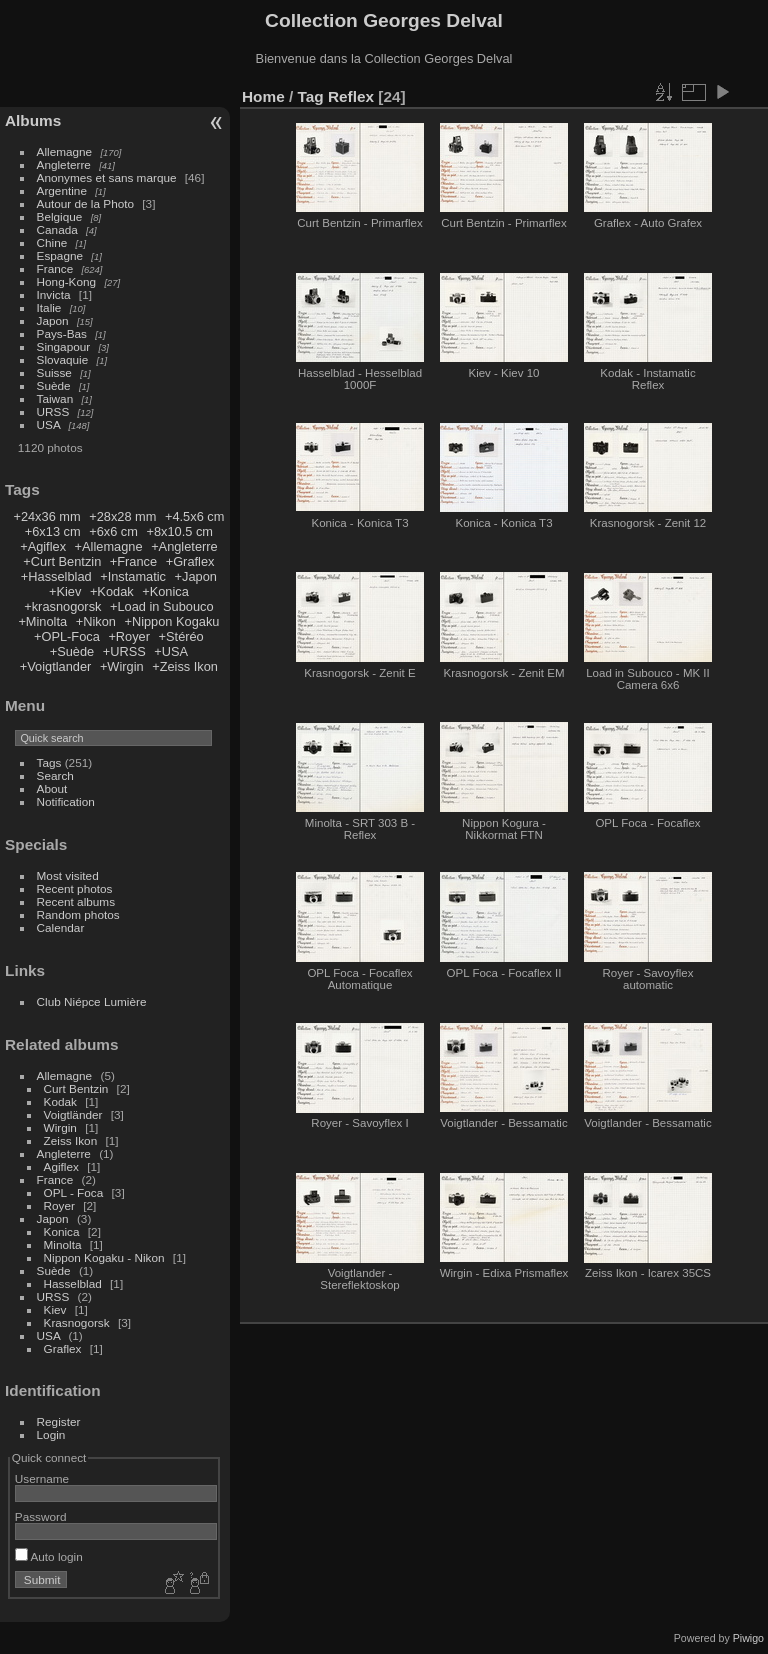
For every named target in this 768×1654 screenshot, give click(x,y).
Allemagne (65, 151)
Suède (54, 385)
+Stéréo (181, 636)
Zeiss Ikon (71, 1140)
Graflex (63, 1348)
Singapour (64, 346)
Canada (57, 229)
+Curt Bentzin (62, 561)
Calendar (61, 927)
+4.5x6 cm (194, 516)
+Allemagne (109, 546)
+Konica (165, 591)
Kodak (60, 1101)
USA (49, 424)
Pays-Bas (62, 333)
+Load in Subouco (162, 606)
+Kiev (65, 591)
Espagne (60, 255)
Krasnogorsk (77, 1322)
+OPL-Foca (67, 636)
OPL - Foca (74, 1192)
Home (263, 96)
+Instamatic (133, 576)
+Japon (196, 576)
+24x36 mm (46, 516)
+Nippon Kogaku (171, 621)
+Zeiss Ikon (185, 666)
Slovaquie (63, 359)
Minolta (63, 1244)
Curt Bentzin (76, 1088)
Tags (49, 762)
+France (133, 561)
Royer (59, 1205)
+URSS (124, 651)
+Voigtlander (56, 666)
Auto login (49, 1556)
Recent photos (75, 888)
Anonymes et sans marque (107, 177)
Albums (33, 120)
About (52, 788)
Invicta (54, 294)
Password (41, 1516)
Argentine (62, 190)
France (55, 268)
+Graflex (190, 561)
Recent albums (76, 901)
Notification (66, 801)
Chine (52, 242)
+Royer (129, 636)
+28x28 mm (122, 516)
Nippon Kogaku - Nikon (104, 1257)
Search (55, 775)
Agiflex (61, 1166)
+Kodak (112, 591)
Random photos (78, 914)
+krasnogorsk (62, 606)
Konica (62, 1231)
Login (51, 1434)
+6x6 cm (113, 531)
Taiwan (55, 398)
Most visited (68, 875)
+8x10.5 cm (179, 531)
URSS (53, 411)
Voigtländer (73, 1114)
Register (59, 1421)
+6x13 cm (53, 531)
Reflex (351, 96)
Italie (49, 307)
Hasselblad (73, 1283)
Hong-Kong (67, 281)
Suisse (54, 372)
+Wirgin (122, 666)
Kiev (55, 1309)
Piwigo (748, 1638)
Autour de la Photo (85, 203)
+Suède (72, 651)
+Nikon (96, 621)
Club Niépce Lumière (92, 1001)
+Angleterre (184, 546)
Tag (311, 96)
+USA (171, 651)
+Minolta (42, 621)
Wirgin (60, 1127)
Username (42, 1478)
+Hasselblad (56, 576)
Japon (53, 320)
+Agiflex (43, 546)
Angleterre (64, 164)
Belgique (60, 216)
